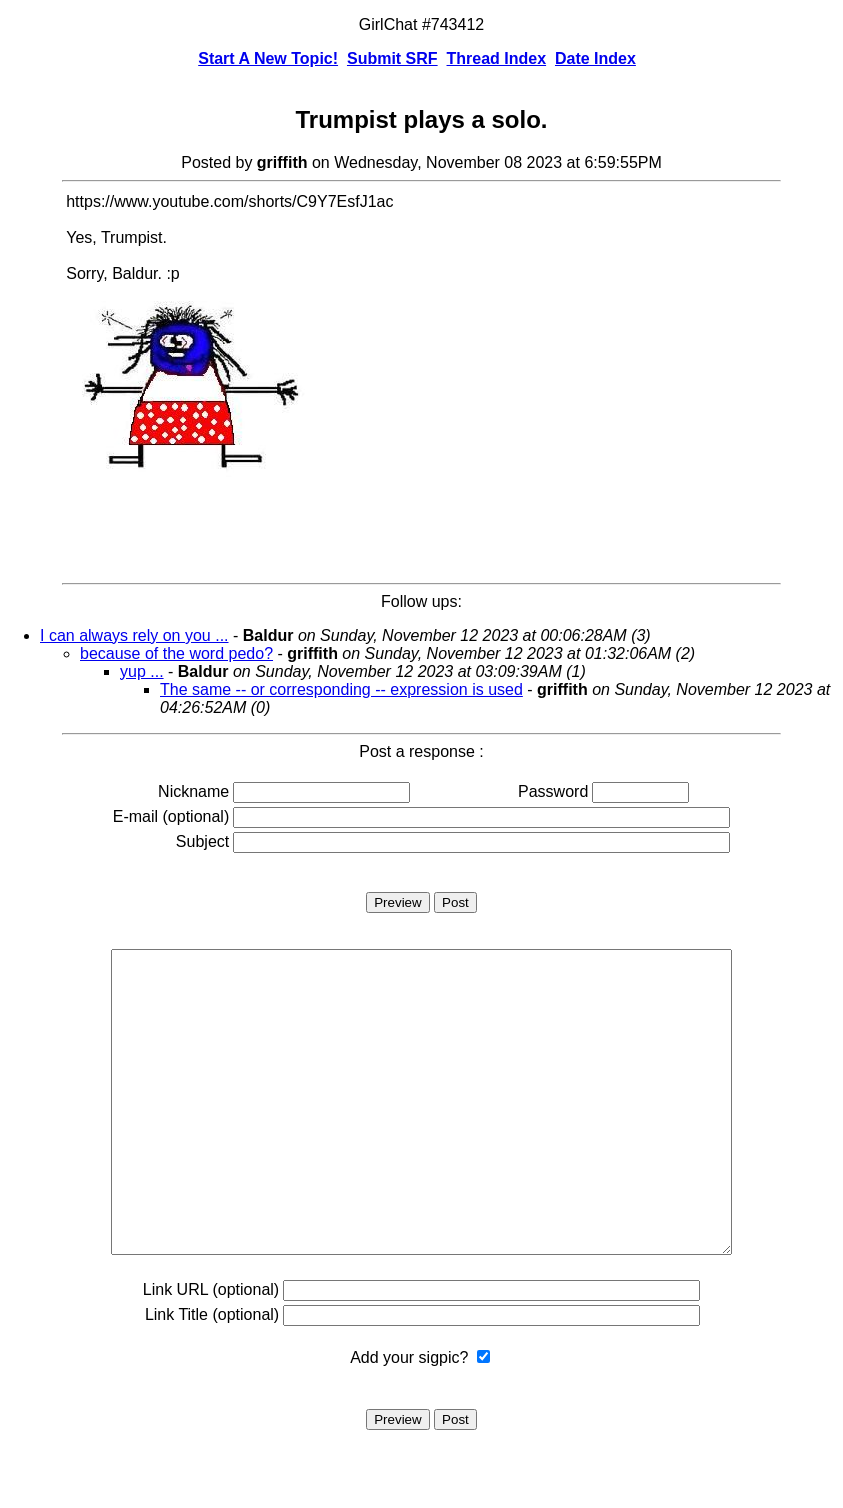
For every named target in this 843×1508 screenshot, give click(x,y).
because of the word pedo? (176, 653)
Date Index (595, 58)
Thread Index (497, 58)
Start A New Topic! (268, 58)
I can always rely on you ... (134, 635)
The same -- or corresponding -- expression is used (341, 689)
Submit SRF (392, 58)
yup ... (142, 671)
